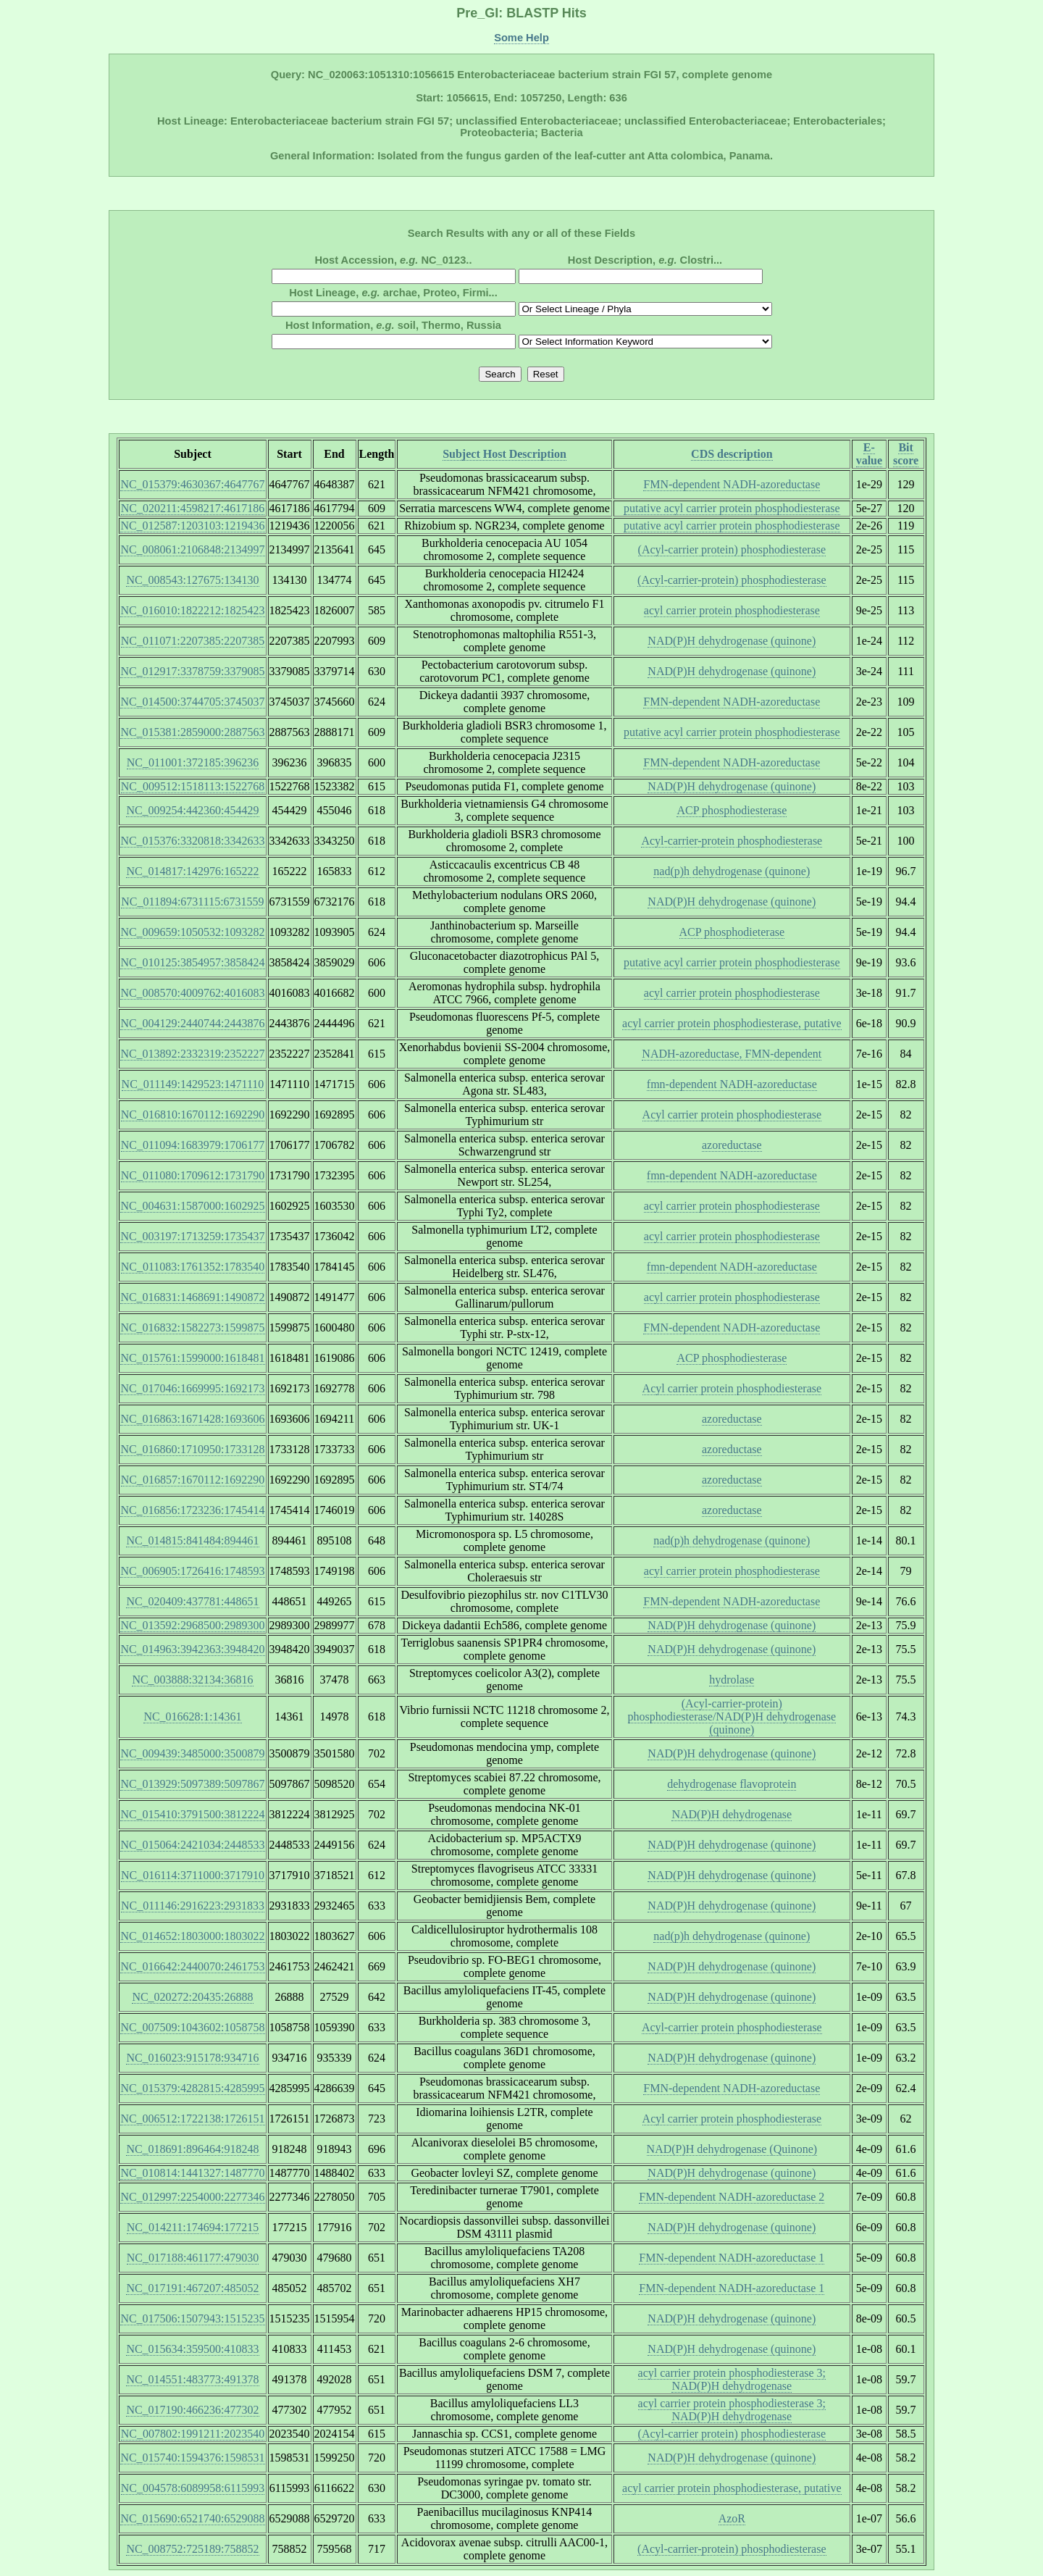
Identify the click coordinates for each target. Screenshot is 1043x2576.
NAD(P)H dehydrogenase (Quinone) (732, 2149)
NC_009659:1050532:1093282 (192, 932)
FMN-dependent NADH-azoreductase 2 (731, 2197)
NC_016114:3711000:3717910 (192, 1875)
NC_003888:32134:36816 (192, 1679)
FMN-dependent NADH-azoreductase (731, 484)
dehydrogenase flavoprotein (731, 1784)
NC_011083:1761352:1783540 (193, 1266)
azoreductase (732, 1145)
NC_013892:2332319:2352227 (192, 1053)
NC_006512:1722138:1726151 (192, 2118)
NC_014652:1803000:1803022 (192, 1936)
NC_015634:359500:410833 (192, 2349)
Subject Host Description (504, 454)
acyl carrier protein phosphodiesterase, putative (732, 1023)
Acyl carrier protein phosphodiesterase (731, 1114)
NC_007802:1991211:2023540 (193, 2433)
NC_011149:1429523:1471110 (193, 1084)
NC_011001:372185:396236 (193, 762)
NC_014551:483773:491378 (192, 2379)
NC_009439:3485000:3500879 (192, 1753)
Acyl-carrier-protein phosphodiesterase (731, 841)
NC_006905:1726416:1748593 (192, 1571)
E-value (869, 454)
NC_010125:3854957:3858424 (192, 962)
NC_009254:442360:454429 (192, 810)
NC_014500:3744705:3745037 (192, 701)
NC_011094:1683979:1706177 (193, 1145)
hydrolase (731, 1679)
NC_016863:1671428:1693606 (192, 1419)
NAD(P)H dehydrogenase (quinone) (732, 641)
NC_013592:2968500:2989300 (192, 1625)
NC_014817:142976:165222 (192, 871)
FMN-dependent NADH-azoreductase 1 (731, 2257)
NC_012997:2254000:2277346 (192, 2197)
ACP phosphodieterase (732, 932)
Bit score (905, 454)
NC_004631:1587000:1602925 (192, 1206)
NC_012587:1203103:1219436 (192, 525)
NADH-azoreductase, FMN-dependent (731, 1053)
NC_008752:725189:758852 (192, 2549)
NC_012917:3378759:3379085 (192, 671)
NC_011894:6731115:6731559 (192, 901)
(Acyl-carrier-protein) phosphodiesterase (731, 580)
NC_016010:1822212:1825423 (192, 610)
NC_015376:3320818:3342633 (192, 841)
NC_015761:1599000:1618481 (192, 1358)
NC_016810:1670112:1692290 (193, 1114)
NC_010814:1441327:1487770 (192, 2173)
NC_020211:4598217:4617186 (193, 508)
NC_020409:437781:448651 (192, 1601)
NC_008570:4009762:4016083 (192, 993)
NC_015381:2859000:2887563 (192, 732)
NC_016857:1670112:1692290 (193, 1479)
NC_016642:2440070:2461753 (192, 1966)
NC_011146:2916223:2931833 (192, 1905)
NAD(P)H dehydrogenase (731, 1814)
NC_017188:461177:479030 (193, 2257)
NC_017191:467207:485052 (192, 2288)
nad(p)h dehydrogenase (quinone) (731, 871)
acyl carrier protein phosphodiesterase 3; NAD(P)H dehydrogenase (732, 2379)
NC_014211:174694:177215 (193, 2227)
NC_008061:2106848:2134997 (192, 549)
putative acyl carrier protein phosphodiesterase (732, 508)
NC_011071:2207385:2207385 (193, 641)
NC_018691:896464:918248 (192, 2149)
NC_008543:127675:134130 (192, 580)
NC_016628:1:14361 (192, 1716)
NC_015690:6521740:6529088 (192, 2518)
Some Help (521, 37)
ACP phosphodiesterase (732, 810)
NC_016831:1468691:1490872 (192, 1297)
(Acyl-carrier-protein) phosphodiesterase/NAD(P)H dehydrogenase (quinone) (732, 1716)
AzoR (732, 2518)
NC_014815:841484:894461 (192, 1540)
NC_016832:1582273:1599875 (192, 1327)
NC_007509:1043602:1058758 (192, 2027)
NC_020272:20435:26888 (192, 1997)
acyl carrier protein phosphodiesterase (732, 610)
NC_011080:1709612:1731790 (193, 1175)
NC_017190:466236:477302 (192, 2410)
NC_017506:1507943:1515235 (192, 2318)
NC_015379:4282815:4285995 (192, 2088)
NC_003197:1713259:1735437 (192, 1236)
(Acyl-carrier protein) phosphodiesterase (732, 549)
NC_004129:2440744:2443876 (192, 1023)
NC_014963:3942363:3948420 (192, 1649)
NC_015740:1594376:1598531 (192, 2457)
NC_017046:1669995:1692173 (192, 1388)
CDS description (731, 454)
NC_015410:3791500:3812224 (192, 1814)
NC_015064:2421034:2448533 (192, 1845)
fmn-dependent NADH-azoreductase (732, 1084)
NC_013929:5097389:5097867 (192, 1784)
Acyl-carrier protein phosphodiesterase (732, 2027)
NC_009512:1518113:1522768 (193, 786)
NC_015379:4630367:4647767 (192, 484)
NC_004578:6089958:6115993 (193, 2488)
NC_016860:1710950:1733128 (192, 1449)
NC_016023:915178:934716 (192, 2058)
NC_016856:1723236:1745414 (192, 1510)
